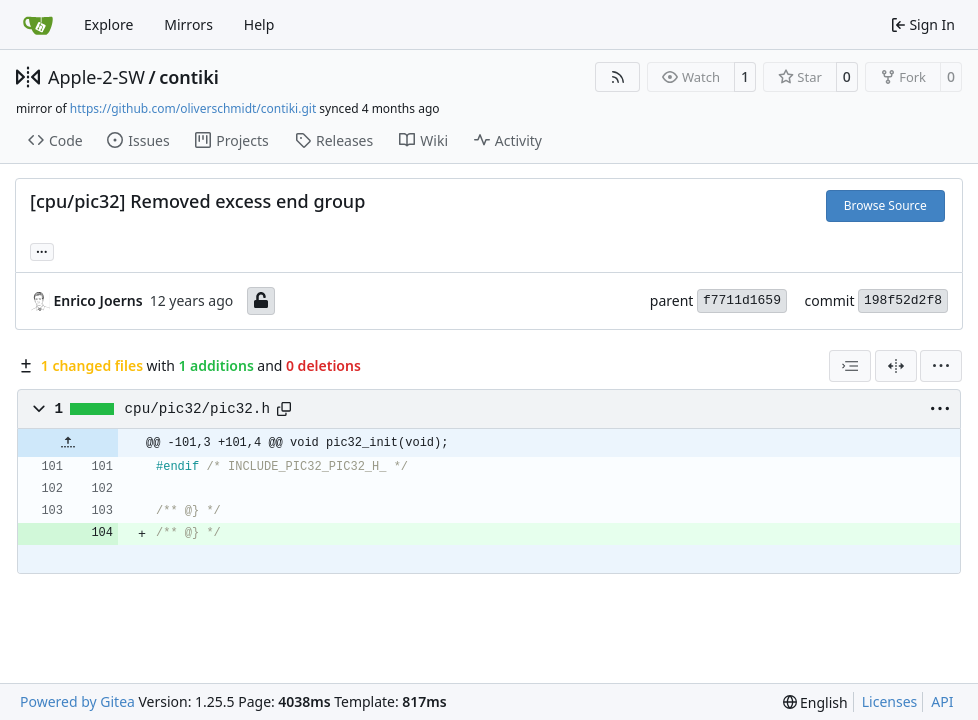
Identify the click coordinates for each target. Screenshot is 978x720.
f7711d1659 (742, 300)
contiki (189, 77)
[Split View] (896, 366)
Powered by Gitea (77, 701)
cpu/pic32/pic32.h (197, 409)
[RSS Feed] (618, 77)
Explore (108, 24)
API (942, 701)
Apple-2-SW (96, 77)
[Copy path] (284, 409)
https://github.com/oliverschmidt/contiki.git (193, 108)
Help (259, 24)
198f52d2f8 (903, 300)
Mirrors (188, 24)
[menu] (941, 366)
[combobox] (850, 366)
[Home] (38, 25)
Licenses (890, 701)
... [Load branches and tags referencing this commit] (42, 250)
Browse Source (885, 205)
